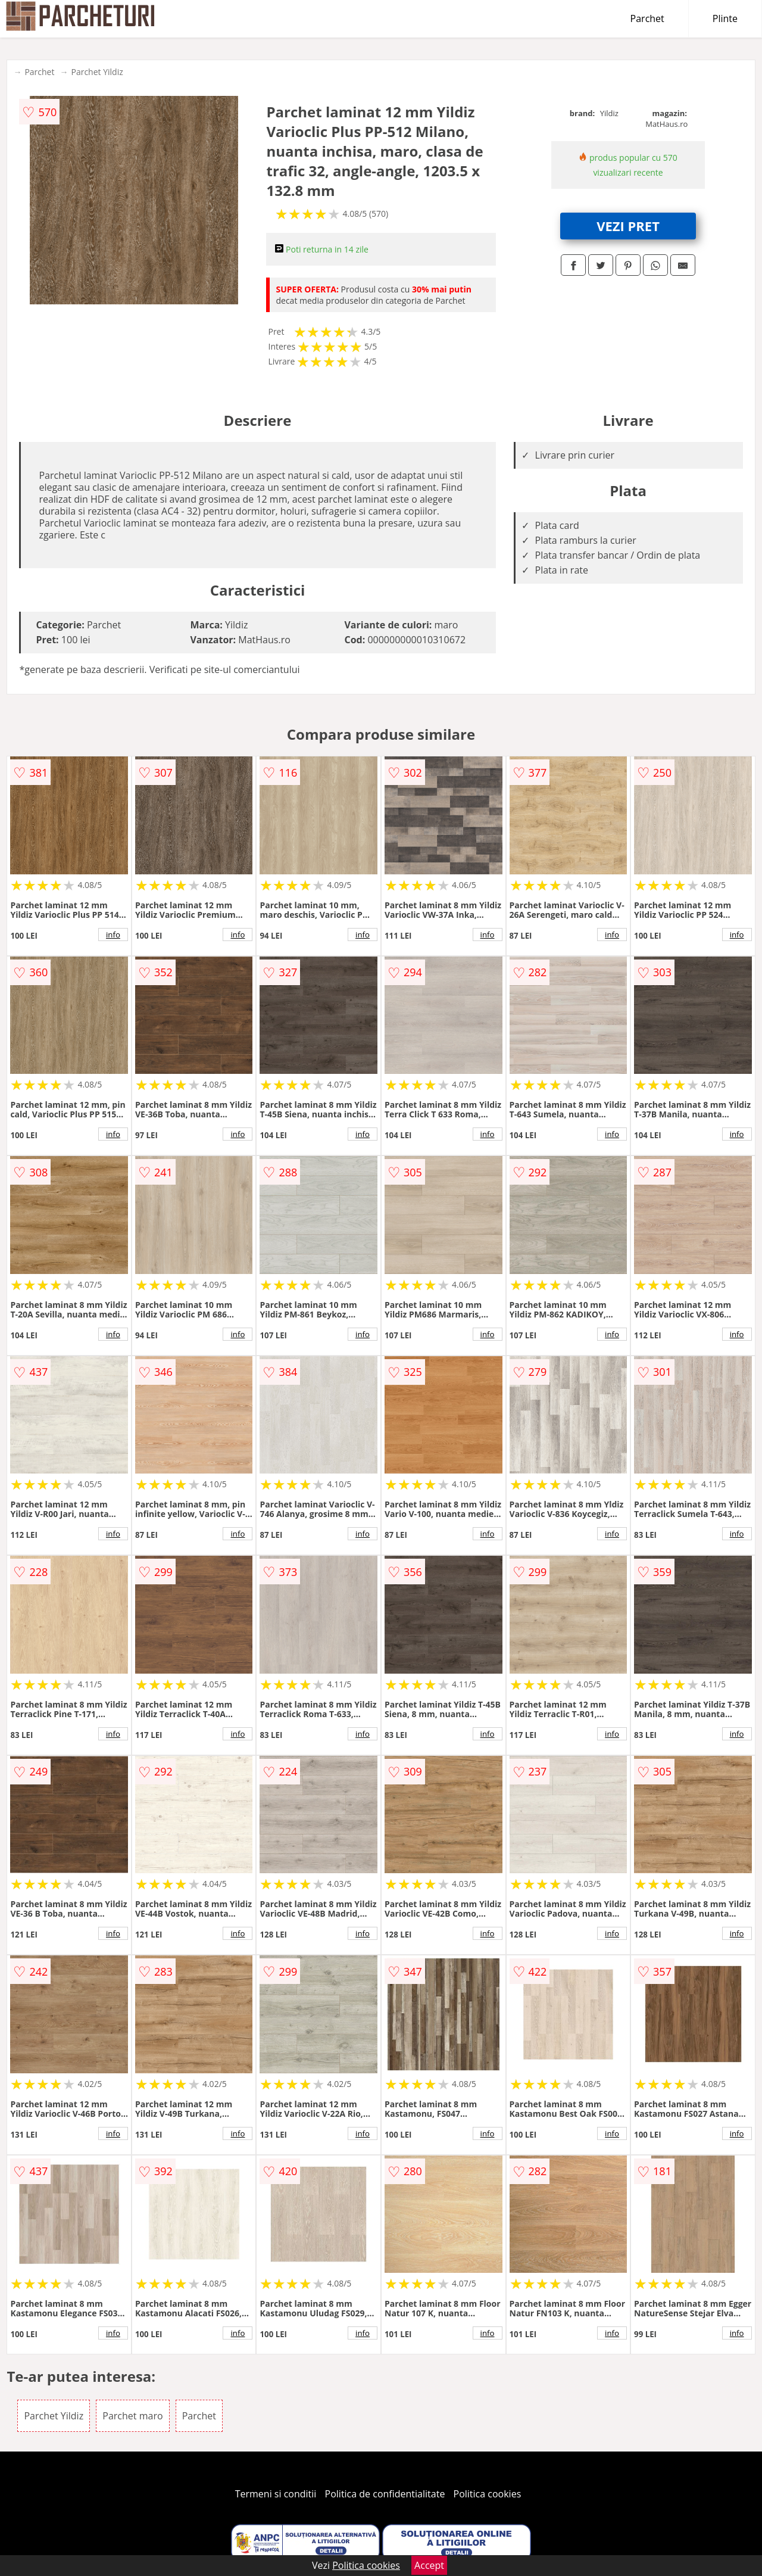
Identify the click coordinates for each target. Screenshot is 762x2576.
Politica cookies (487, 2493)
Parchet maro (132, 2415)
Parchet (647, 18)
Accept (429, 2565)
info (113, 934)
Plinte (725, 18)
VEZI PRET (628, 226)
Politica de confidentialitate (385, 2493)
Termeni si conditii (276, 2493)
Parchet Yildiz (97, 71)
